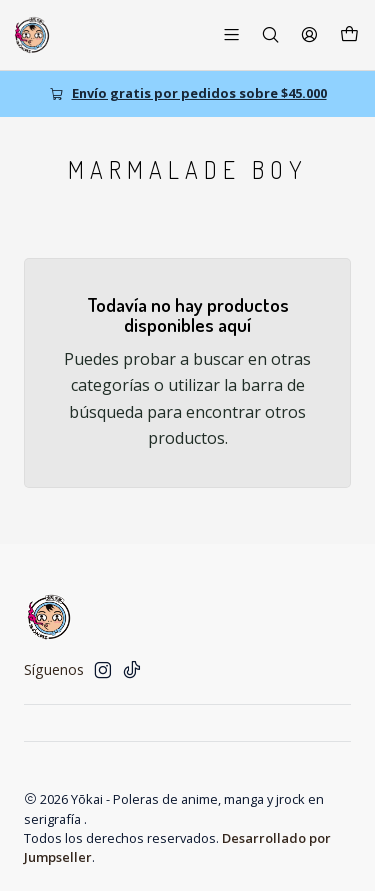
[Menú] (231, 34)
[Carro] (349, 35)
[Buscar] (270, 34)
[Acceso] (309, 34)
